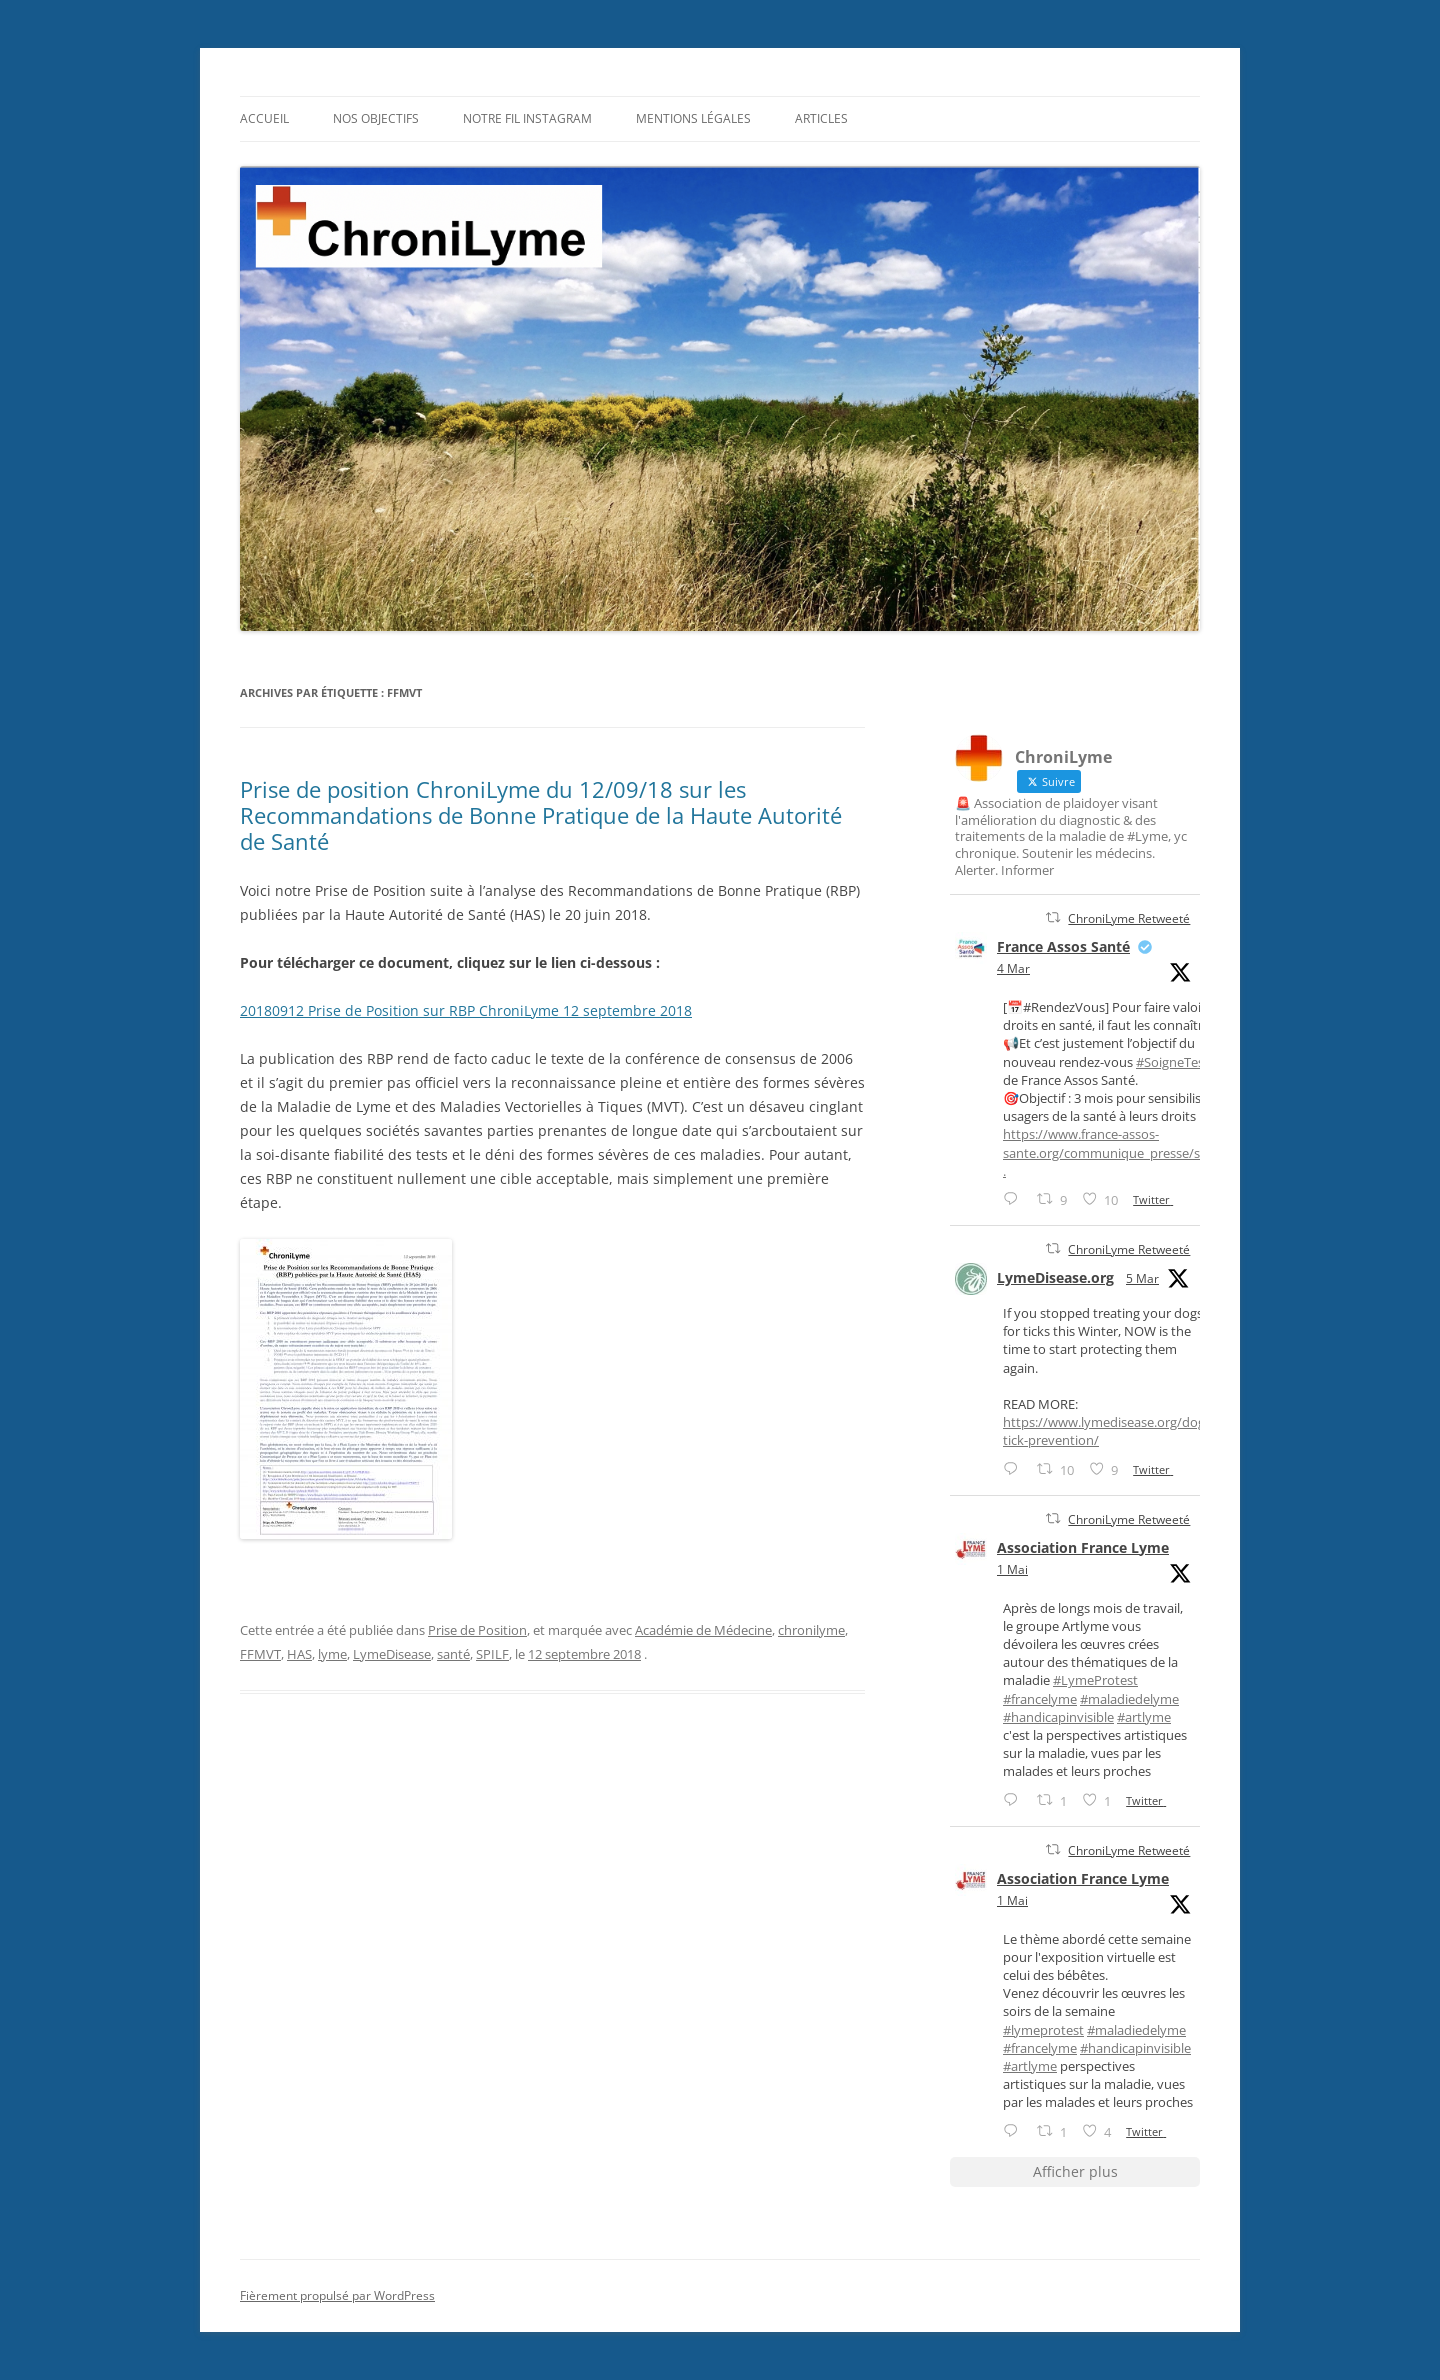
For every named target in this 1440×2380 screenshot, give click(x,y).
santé (453, 1654)
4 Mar (1013, 968)
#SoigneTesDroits (1188, 1062)
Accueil (264, 118)
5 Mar (1142, 1278)
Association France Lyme (1083, 1547)
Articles (821, 118)
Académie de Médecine (703, 1630)
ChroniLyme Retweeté (1129, 918)
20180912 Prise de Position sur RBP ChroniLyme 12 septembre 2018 (466, 1010)
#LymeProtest (1095, 1680)
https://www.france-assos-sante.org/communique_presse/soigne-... (1123, 1152)
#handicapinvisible (1058, 1717)
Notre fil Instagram (527, 118)
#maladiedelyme (1129, 1699)
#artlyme (1144, 1717)
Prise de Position (477, 1630)
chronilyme (811, 1630)
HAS (299, 1654)
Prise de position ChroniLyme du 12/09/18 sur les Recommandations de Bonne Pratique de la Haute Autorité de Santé (541, 815)
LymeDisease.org (1055, 1277)
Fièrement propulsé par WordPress (337, 2295)
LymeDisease (392, 1654)
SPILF (492, 1654)
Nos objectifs (376, 118)
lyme (332, 1654)
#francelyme (1040, 1699)
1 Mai (1012, 1569)
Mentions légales (693, 118)
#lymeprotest (1043, 2030)
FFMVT (260, 1654)
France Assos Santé (1063, 946)
